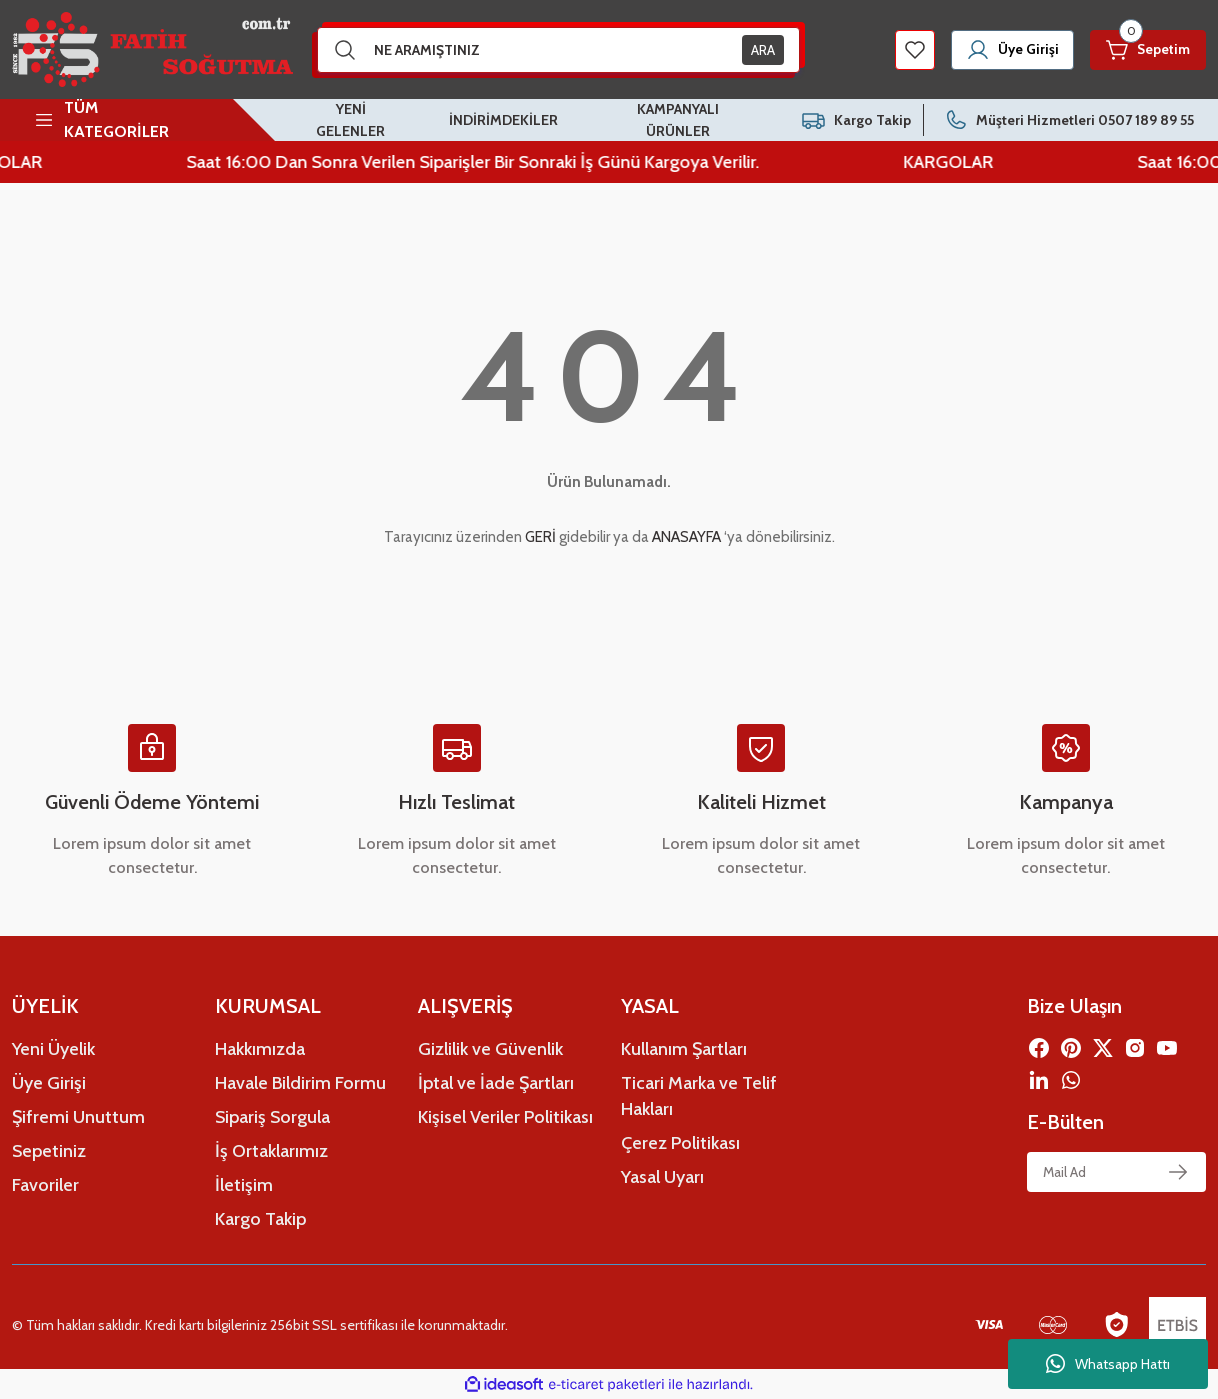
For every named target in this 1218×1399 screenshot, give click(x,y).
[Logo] (152, 49)
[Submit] (1178, 1172)
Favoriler (45, 1185)
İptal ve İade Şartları (496, 1083)
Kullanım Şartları (684, 1049)
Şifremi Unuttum (78, 1117)
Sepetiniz (49, 1151)
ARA (763, 50)
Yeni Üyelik (53, 1049)
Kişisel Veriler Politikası (505, 1117)
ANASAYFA (686, 537)
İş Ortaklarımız (271, 1151)
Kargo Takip (260, 1219)
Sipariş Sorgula (272, 1117)
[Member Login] (1006, 50)
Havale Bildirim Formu (300, 1083)
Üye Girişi (49, 1083)
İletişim (244, 1185)
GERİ (540, 537)
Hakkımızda (260, 1049)
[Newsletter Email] (1116, 1172)
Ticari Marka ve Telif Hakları (699, 1096)
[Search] (559, 50)
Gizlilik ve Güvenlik (490, 1049)
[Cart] (1146, 50)
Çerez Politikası (680, 1143)
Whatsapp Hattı (1108, 1364)
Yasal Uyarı (662, 1177)
